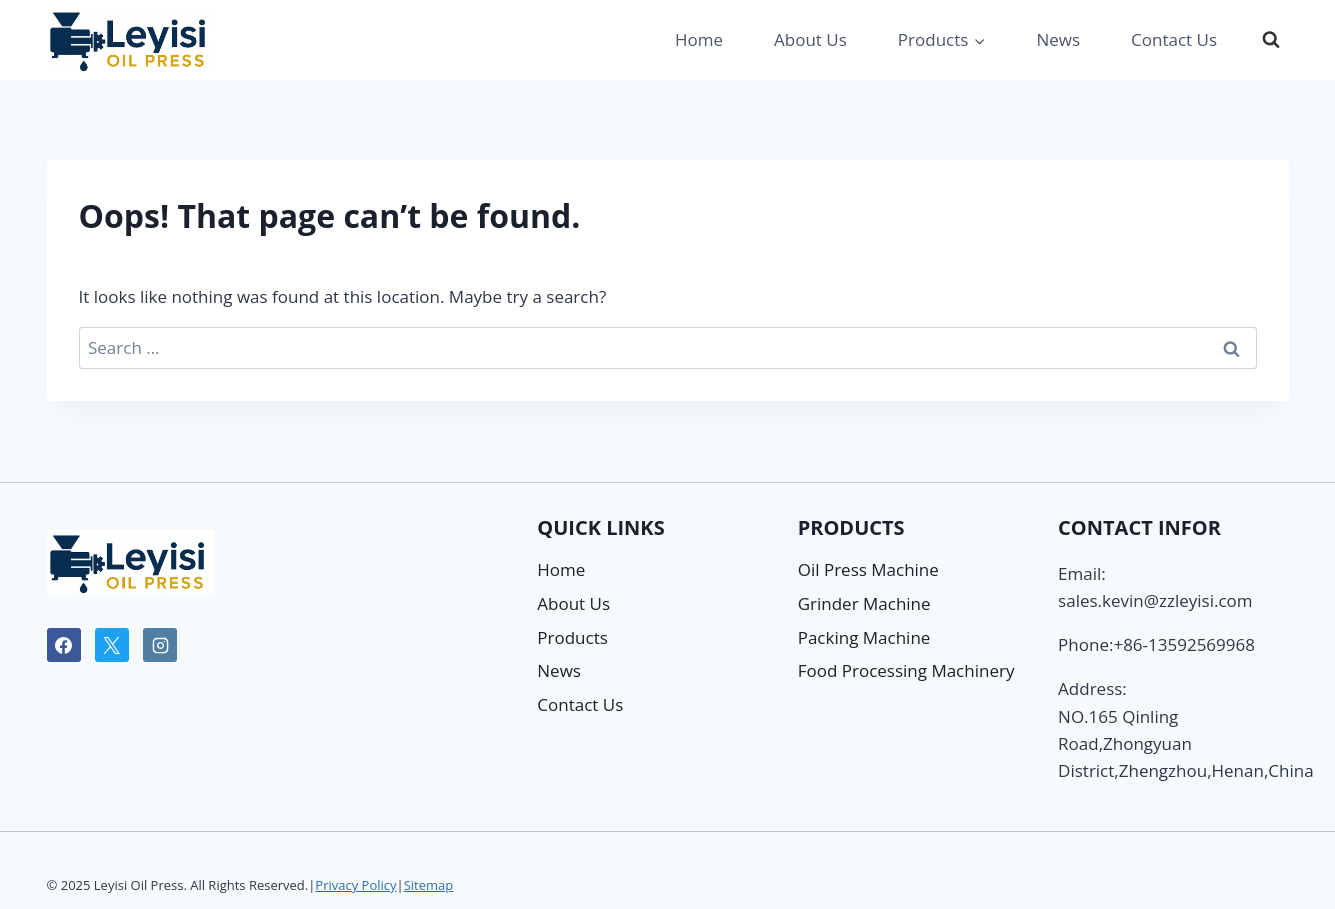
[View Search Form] (1271, 40)
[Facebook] (64, 645)
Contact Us (1174, 39)
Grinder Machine (864, 603)
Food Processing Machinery (906, 670)
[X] (112, 645)
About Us (810, 39)
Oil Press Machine (868, 569)
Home (699, 39)
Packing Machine (864, 637)
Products (572, 637)
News (1058, 39)
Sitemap (429, 885)
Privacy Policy (355, 885)
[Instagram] (160, 645)
